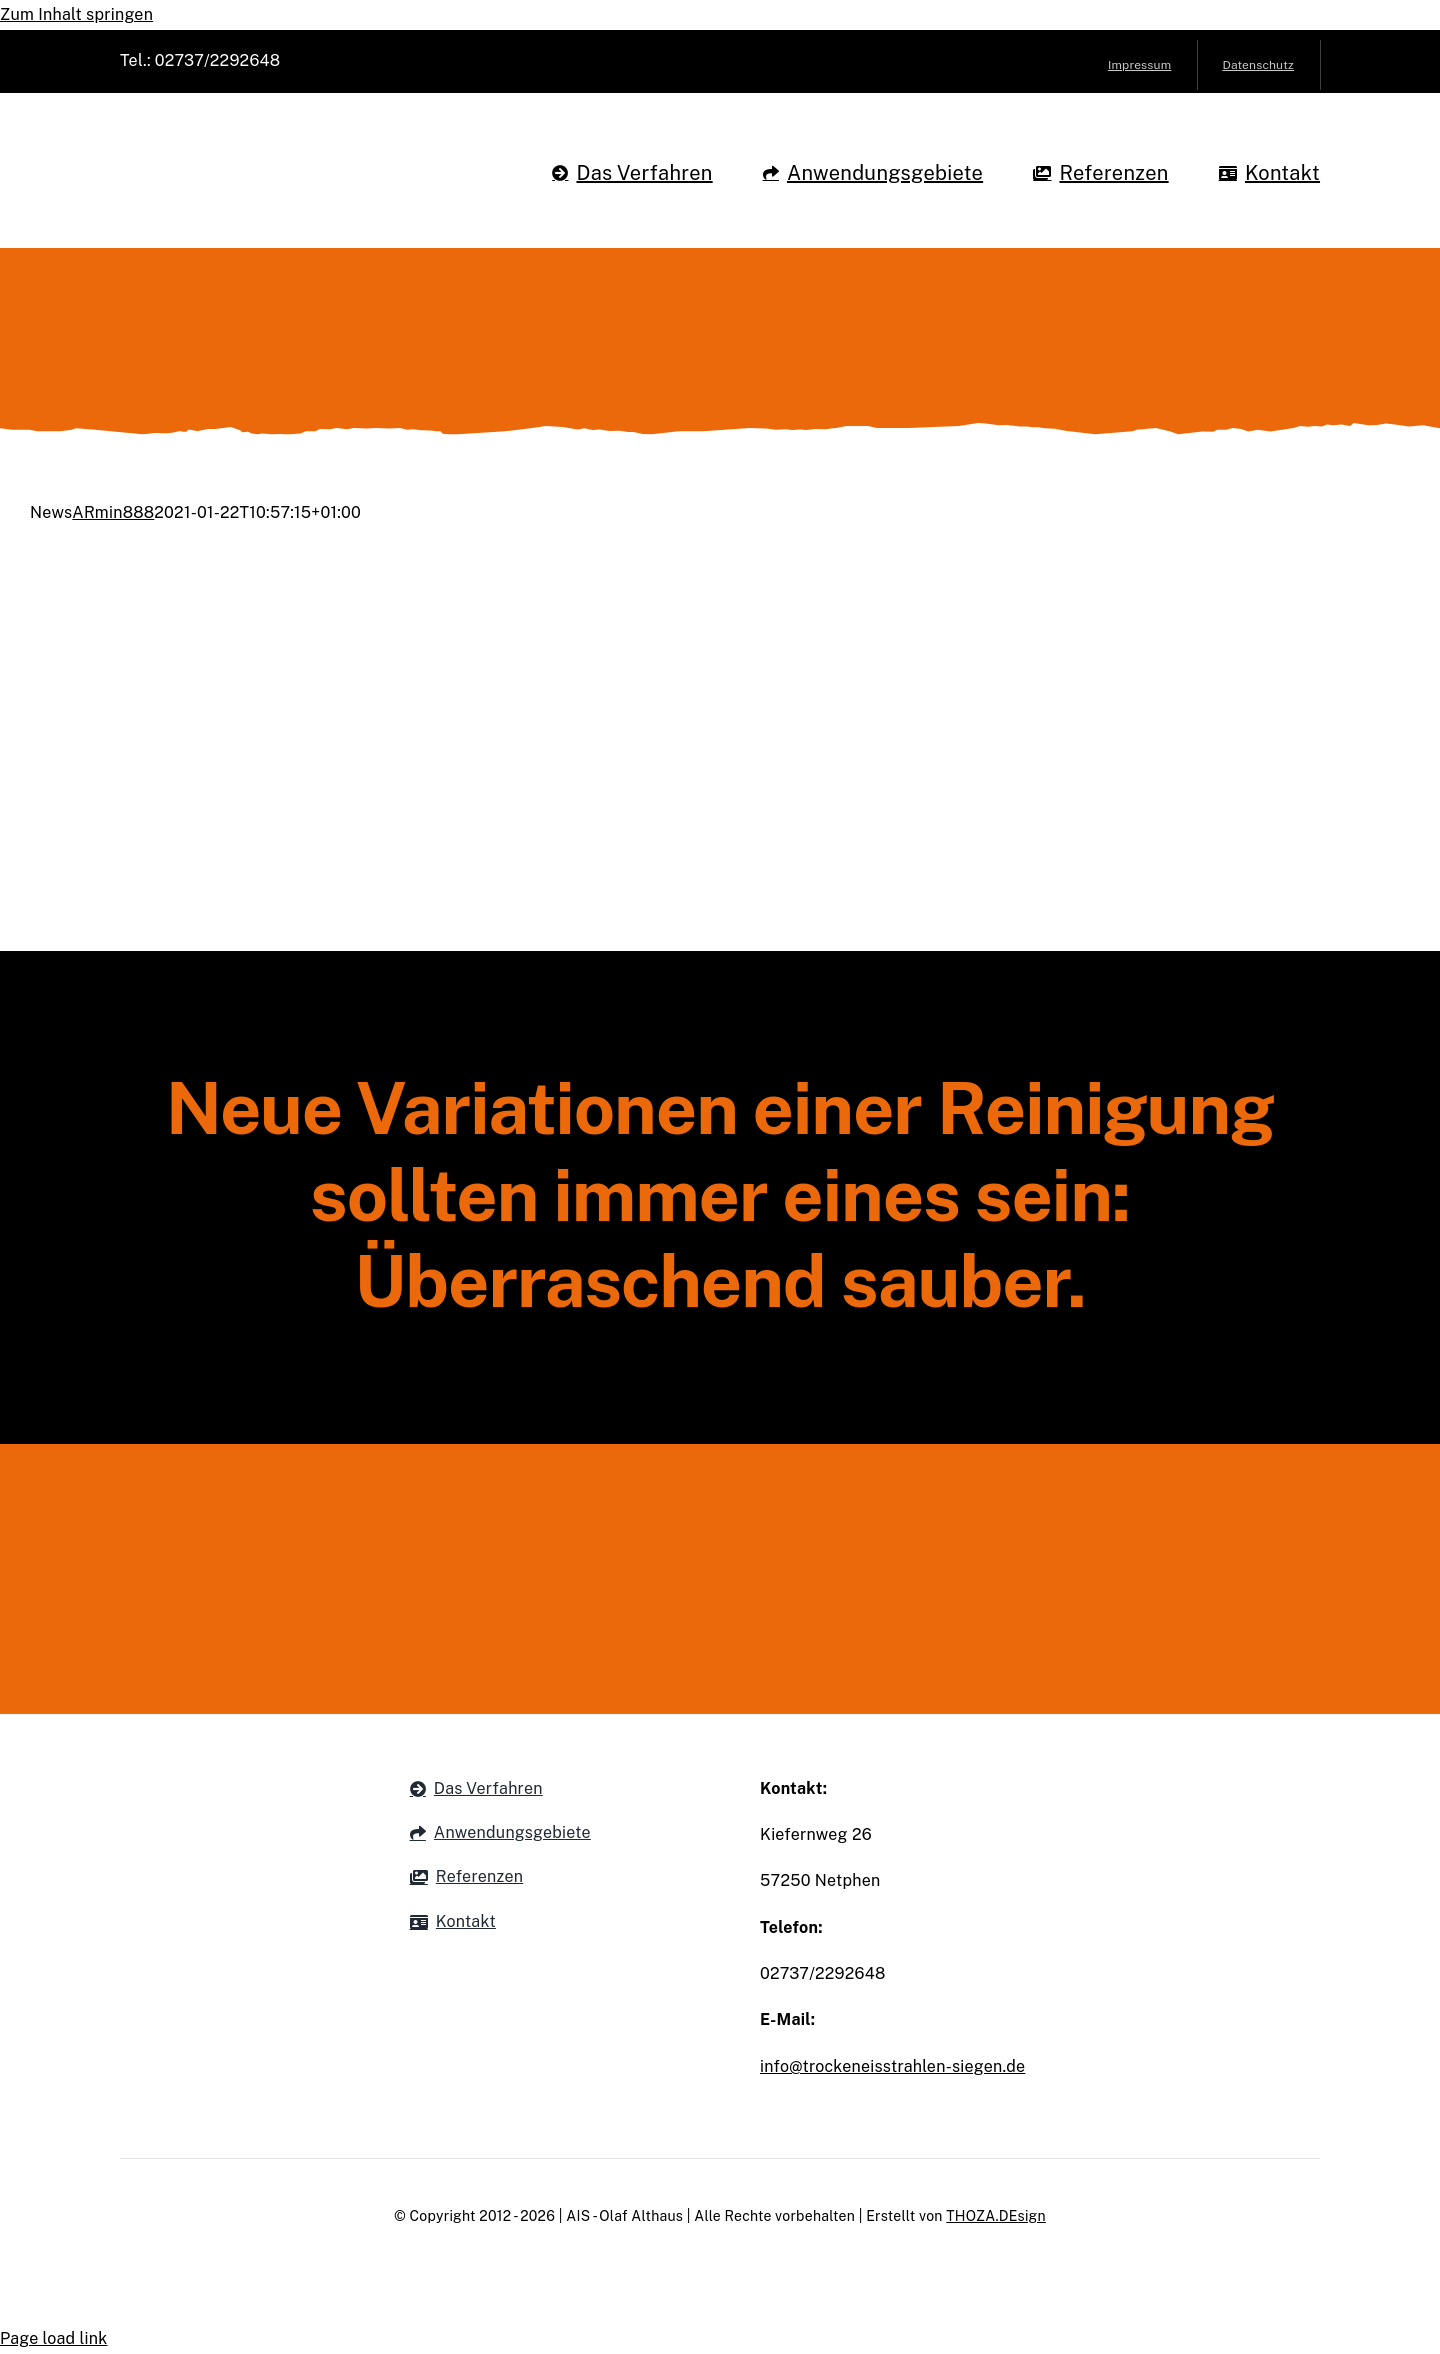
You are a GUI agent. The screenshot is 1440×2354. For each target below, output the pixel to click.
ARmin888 (113, 512)
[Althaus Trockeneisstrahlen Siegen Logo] (269, 130)
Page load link (54, 2338)
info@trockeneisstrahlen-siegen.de (892, 2066)
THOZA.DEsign (996, 2216)
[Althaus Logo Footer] (720, 1511)
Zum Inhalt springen (76, 14)
